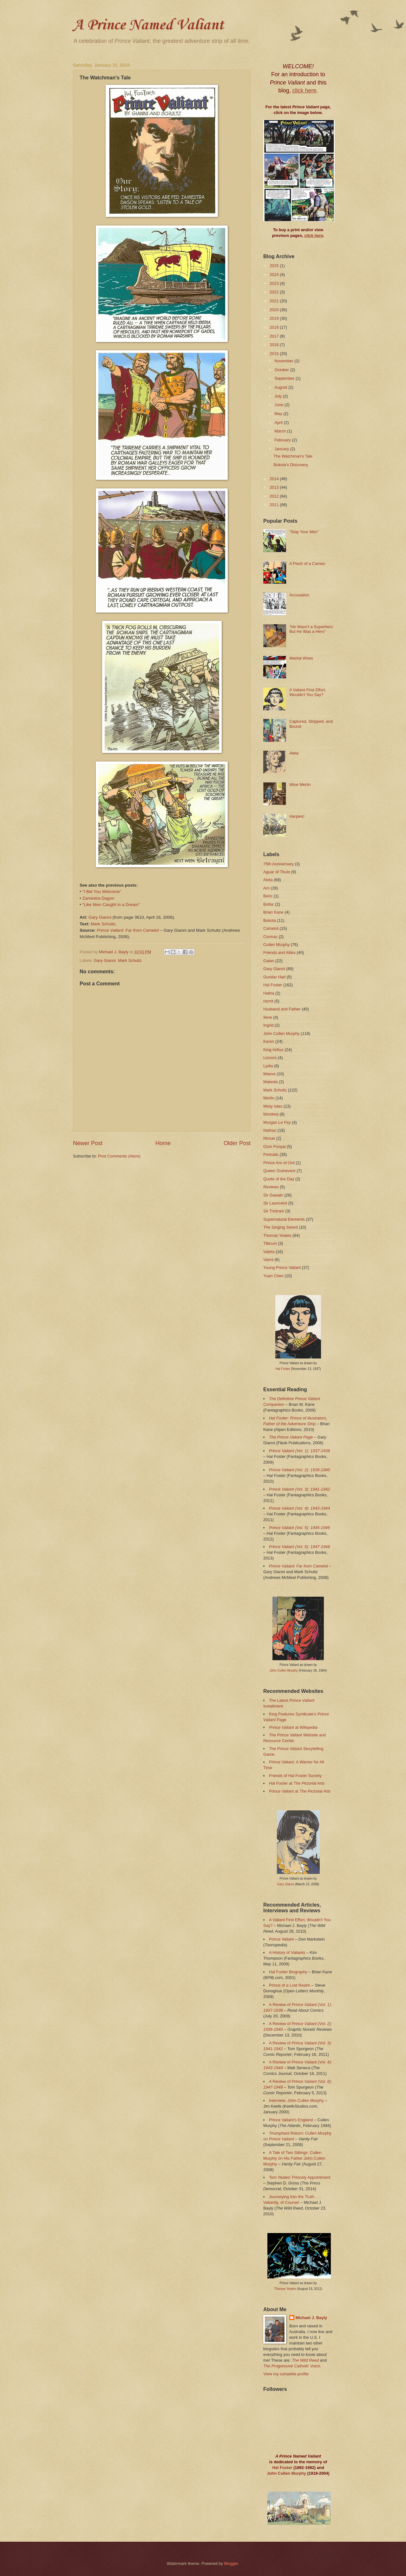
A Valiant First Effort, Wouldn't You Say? (307, 692)
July (278, 396)
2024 (275, 274)
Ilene (267, 1017)
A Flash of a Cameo (307, 563)
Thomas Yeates (277, 1235)
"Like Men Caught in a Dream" (111, 904)
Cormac (270, 936)
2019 (275, 318)
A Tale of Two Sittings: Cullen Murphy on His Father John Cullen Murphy (294, 2158)
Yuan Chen (273, 1275)
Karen (268, 1041)
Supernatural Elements (284, 1219)
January (282, 448)
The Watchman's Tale (292, 456)
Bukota (269, 920)
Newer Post (87, 1143)
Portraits (270, 1154)
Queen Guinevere (279, 1170)
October (282, 369)
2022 (275, 292)
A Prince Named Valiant (148, 25)
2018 (275, 327)
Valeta (269, 1251)
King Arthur (273, 1049)
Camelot (270, 928)
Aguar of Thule (276, 871)
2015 (275, 353)
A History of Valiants (287, 1952)
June (279, 404)
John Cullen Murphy (281, 1033)
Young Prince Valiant (282, 1267)
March (280, 431)
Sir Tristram (273, 1211)
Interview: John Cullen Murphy (296, 2100)
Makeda (270, 1081)
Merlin (268, 1098)
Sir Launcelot (275, 1203)
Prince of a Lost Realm (289, 1985)
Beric (267, 896)
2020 (275, 309)
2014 (275, 478)
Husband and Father (281, 1009)
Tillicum (270, 1243)
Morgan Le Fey (277, 1122)
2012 (275, 496)
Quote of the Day (278, 1179)
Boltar (268, 904)
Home (163, 1143)
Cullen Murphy (276, 944)
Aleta (293, 753)
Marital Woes (301, 658)
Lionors (270, 1057)
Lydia (268, 1065)
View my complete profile (286, 2373)
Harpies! (296, 816)
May (278, 413)
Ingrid (268, 1025)
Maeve (269, 1073)
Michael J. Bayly (311, 2317)
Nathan (270, 1130)
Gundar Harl (274, 977)
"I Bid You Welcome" (101, 891)
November (284, 361)
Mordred (270, 1114)
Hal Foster (272, 985)
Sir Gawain (273, 1195)
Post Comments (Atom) (119, 1156)
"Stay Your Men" (304, 531)
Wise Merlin (300, 784)
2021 (275, 301)
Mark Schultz (103, 924)
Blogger (231, 2563)
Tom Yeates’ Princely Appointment (299, 2177)
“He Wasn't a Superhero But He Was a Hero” (311, 629)
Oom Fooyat (274, 1146)
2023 (275, 283)
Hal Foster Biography (288, 1971)
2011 (275, 504)
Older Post (237, 1143)
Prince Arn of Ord (279, 1162)
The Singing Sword (280, 1227)
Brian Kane (273, 912)
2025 (275, 265)
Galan (268, 960)
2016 (275, 344)
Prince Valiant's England (291, 2119)
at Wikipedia (293, 1727)
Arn (266, 888)
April (279, 422)
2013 (275, 487)
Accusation (299, 595)
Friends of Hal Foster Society (295, 1775)
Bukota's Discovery (290, 464)
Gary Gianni (99, 917)
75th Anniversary (278, 864)
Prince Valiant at (300, 1791)
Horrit (268, 1001)
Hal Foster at (296, 1783)
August (281, 387)
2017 (275, 336)
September (285, 378)
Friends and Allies (279, 952)
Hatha (268, 993)
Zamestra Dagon (98, 898)
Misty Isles (272, 1106)
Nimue (269, 1138)
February (283, 440)
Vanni (268, 1259)
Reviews (271, 1186)
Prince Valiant (281, 1939)
